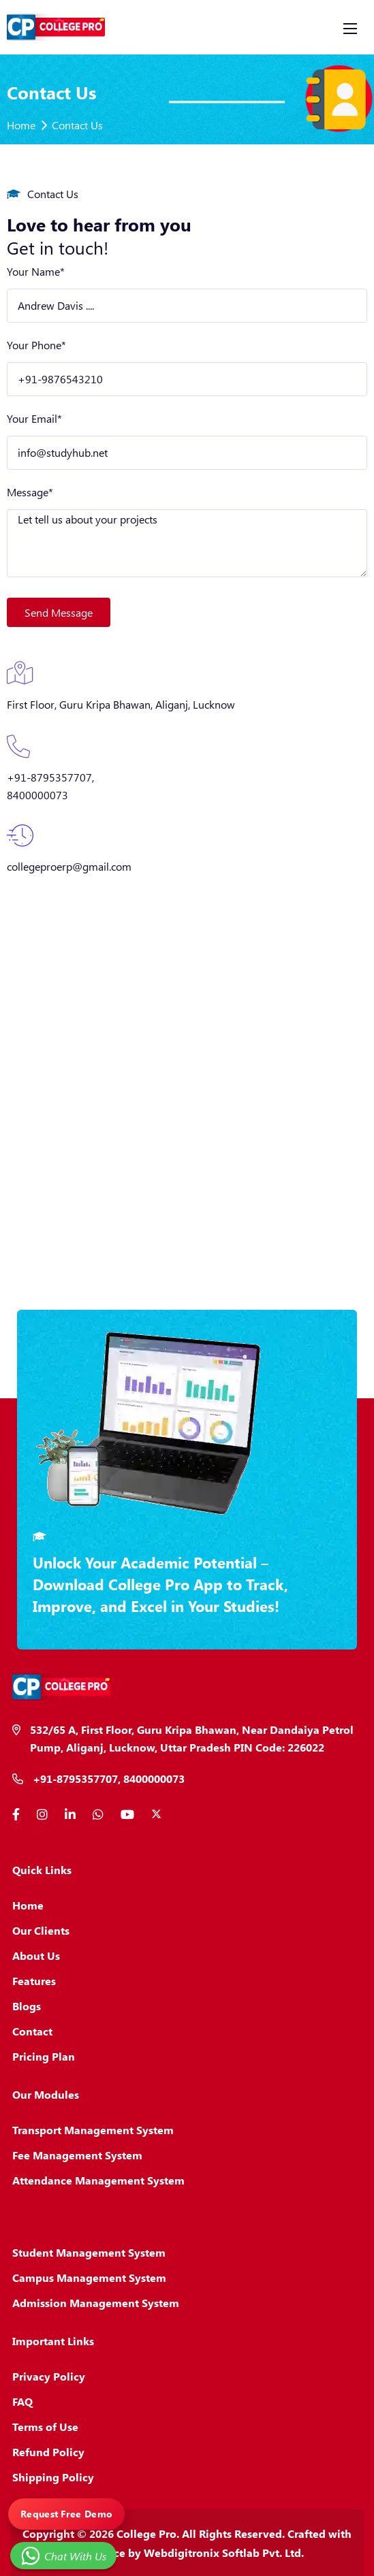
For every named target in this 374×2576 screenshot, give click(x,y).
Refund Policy (48, 2452)
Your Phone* (36, 345)
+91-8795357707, (50, 777)
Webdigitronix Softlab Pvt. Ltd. (224, 2552)
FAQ (22, 2401)
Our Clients (40, 1930)
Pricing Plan (43, 2056)
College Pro (146, 2533)
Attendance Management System (98, 2180)
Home (21, 125)
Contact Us (77, 125)
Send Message (59, 612)
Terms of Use (45, 2426)
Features (34, 1981)
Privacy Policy (48, 2376)
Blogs (26, 2006)
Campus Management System (89, 2277)
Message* (30, 492)
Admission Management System (95, 2303)
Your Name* (36, 271)
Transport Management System (93, 2130)
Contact (32, 2031)
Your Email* (34, 418)
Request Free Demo (66, 2513)
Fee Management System (77, 2155)
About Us (36, 1955)
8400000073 (37, 795)
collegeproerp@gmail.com (69, 866)
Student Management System (89, 2252)
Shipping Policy (53, 2477)
